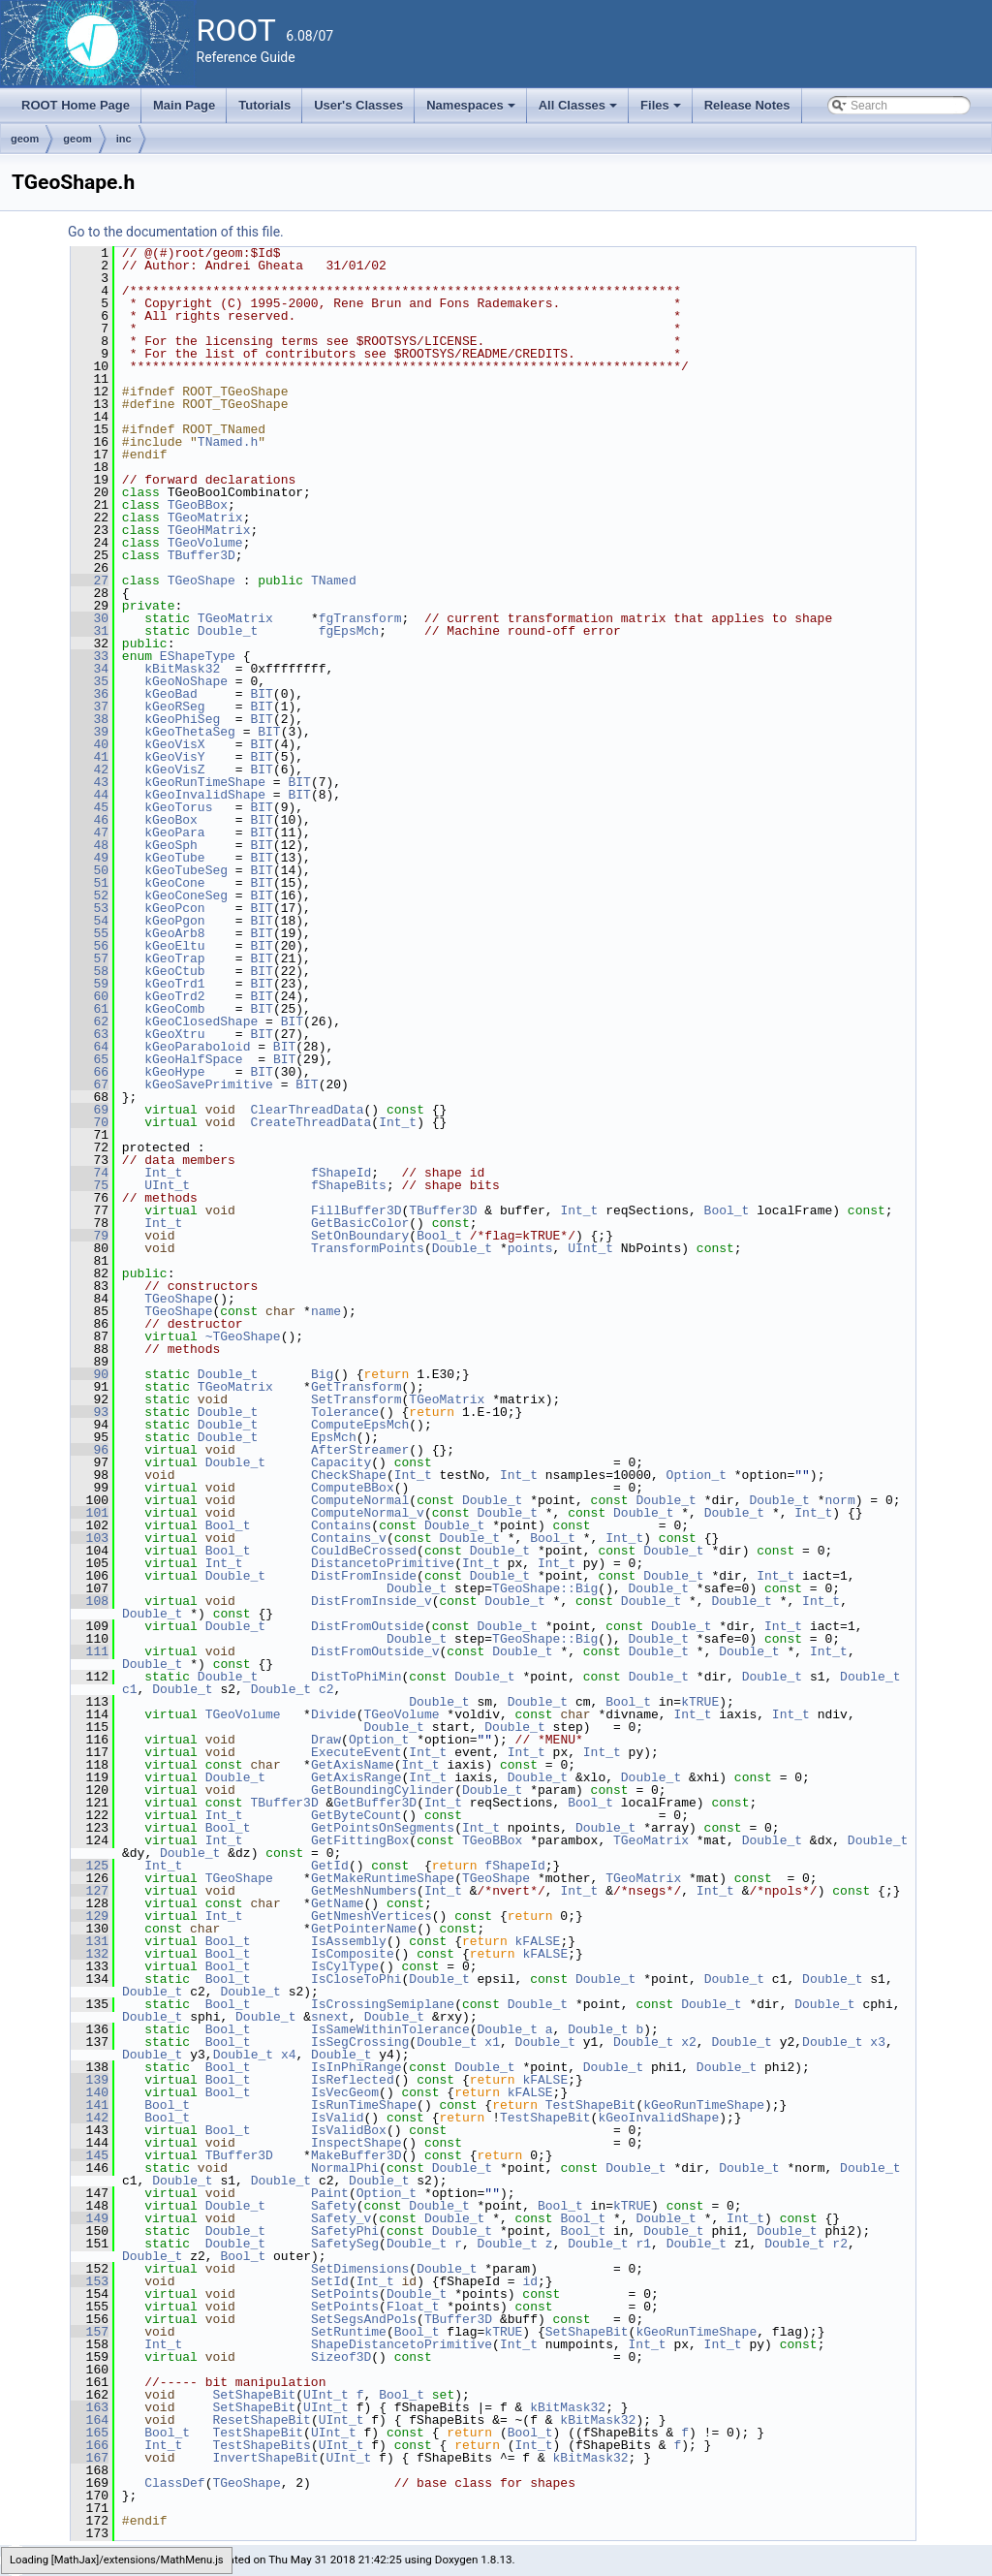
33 (89, 656)
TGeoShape (201, 580)
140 (89, 2092)
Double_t (228, 631)
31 (89, 631)
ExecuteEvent (356, 1752)
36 (89, 694)
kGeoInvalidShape (204, 794)
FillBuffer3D (356, 1210)
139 (89, 2080)
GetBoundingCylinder (382, 1790)
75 (89, 1185)
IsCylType (345, 1966)
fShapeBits (349, 1185)
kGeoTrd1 (174, 983)
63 (89, 1034)
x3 (877, 2042)
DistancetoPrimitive (382, 1563)
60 (89, 996)
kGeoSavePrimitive (208, 1084)
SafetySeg (345, 2243)
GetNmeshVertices (371, 1916)
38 (89, 719)
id (530, 2281)
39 (89, 731)
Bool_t (727, 1210)
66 (89, 1072)
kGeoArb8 (174, 933)
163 (89, 2407)
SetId (330, 2281)
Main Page (184, 105)
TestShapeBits (261, 2445)
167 (89, 2457)
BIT (261, 694)
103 (89, 1538)
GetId (330, 1865)
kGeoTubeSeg (186, 870)
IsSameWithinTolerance (390, 2029)
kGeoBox (171, 820)
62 (89, 1021)
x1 (492, 2042)
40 (89, 744)
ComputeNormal (360, 1500)
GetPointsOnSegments (382, 1828)
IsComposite (352, 1954)
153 (89, 2281)
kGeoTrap (174, 958)
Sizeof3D (341, 2357)
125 (89, 1865)
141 (89, 2105)
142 (89, 2117)
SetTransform (356, 1399)
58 (89, 971)
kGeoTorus (178, 807)
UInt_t (167, 1185)
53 (89, 908)
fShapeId (341, 1172)
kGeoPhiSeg (182, 719)
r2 (840, 2243)
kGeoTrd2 (174, 996)
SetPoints (345, 2294)
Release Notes (747, 105)
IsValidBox (349, 2130)
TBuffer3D (201, 555)
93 (89, 1412)
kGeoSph (171, 845)
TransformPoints (367, 1248)
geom (25, 138)
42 (89, 769)
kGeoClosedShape (201, 1021)
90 (89, 1374)
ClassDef (174, 2483)
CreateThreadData (310, 1122)
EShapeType (197, 656)
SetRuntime (349, 2331)
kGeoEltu (174, 946)
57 (89, 958)
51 (89, 883)
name (326, 1311)
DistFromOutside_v (375, 1651)
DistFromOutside (367, 1626)
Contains (341, 1525)
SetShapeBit (587, 2331)
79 (89, 1235)
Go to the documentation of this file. (176, 231)
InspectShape (356, 2143)
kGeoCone (174, 883)
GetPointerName (364, 1928)
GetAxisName (352, 1765)
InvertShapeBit (265, 2457)
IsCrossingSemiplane (382, 2004)
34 (89, 668)
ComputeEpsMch (360, 1424)
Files (662, 110)
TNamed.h (228, 442)
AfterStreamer (360, 1450)
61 (89, 1009)
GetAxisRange (356, 1777)
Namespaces (472, 110)
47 (89, 832)
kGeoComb (174, 1009)
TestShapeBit (590, 2105)
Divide (333, 1714)
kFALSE (538, 1941)
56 (89, 946)
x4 (288, 2054)
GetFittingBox (360, 1840)
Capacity (341, 1462)
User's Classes (358, 105)
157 (89, 2331)
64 (89, 1046)
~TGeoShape (243, 1336)
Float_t (413, 2306)
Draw (326, 1739)
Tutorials (264, 105)
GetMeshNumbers (364, 1891)
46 (89, 820)
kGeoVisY (174, 757)
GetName (337, 1903)
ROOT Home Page (75, 105)
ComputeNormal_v (367, 1513)
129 (89, 1916)
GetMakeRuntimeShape (382, 1878)
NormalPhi (345, 2168)
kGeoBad (171, 694)
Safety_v (341, 2218)
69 (89, 1109)
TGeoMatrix (205, 517)
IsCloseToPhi (356, 1979)
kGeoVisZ (174, 769)
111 (89, 1651)
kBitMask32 (182, 668)
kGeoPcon (174, 908)
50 (89, 870)
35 (89, 681)
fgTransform (360, 618)
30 (89, 618)
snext (330, 2017)
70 (89, 1122)
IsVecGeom (345, 2092)
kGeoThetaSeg (189, 731)
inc (124, 138)
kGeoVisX (174, 744)
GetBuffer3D (375, 1802)
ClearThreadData (306, 1109)
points (530, 1248)
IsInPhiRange (356, 2067)
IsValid (337, 2117)
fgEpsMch (349, 631)
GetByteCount (356, 1815)
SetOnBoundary (360, 1235)
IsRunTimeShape (364, 2105)
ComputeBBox (352, 1487)
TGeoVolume (205, 542)
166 (89, 2445)
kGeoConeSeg (186, 895)
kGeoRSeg (174, 706)
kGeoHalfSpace (193, 1059)
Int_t (398, 1122)
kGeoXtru (174, 1034)
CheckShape (349, 1475)
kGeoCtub (174, 971)
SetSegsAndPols (364, 2319)
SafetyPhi (345, 2231)
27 (89, 580)
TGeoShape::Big (545, 1588)
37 (89, 706)
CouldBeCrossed (364, 1550)
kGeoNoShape (186, 681)
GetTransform (356, 1387)
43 (89, 782)
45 (89, 807)
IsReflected (352, 2080)
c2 (326, 1689)
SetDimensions (360, 2269)
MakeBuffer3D (356, 2155)
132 (89, 1954)
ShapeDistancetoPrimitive (401, 2344)
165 (89, 2432)
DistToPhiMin (356, 1676)
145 (89, 2155)
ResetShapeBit (261, 2420)
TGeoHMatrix (209, 530)
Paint (330, 2193)
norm (839, 1500)
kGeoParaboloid (197, 1046)
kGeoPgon (174, 920)
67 (89, 1084)
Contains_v (349, 1538)
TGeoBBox (198, 505)
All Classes (580, 110)
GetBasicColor (360, 1223)
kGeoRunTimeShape (204, 782)
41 (89, 757)
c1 (130, 1689)
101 (89, 1513)
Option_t (696, 1475)
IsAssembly (349, 1941)
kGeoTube (174, 857)
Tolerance (345, 1412)
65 (89, 1059)
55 (89, 933)
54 (89, 920)
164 (89, 2420)
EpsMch (333, 1437)
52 (89, 895)
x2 (689, 2042)
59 (89, 983)
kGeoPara (174, 832)
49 (89, 857)
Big (322, 1374)
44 (89, 794)
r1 (643, 2243)
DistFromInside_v (371, 1601)
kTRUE (700, 1702)
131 (89, 1941)
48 (89, 845)
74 (89, 1172)
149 (89, 2218)
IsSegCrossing (360, 2042)
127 (89, 1891)
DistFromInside (364, 1576)
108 (89, 1601)
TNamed (333, 580)
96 (89, 1450)
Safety (333, 2206)
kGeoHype (174, 1072)
